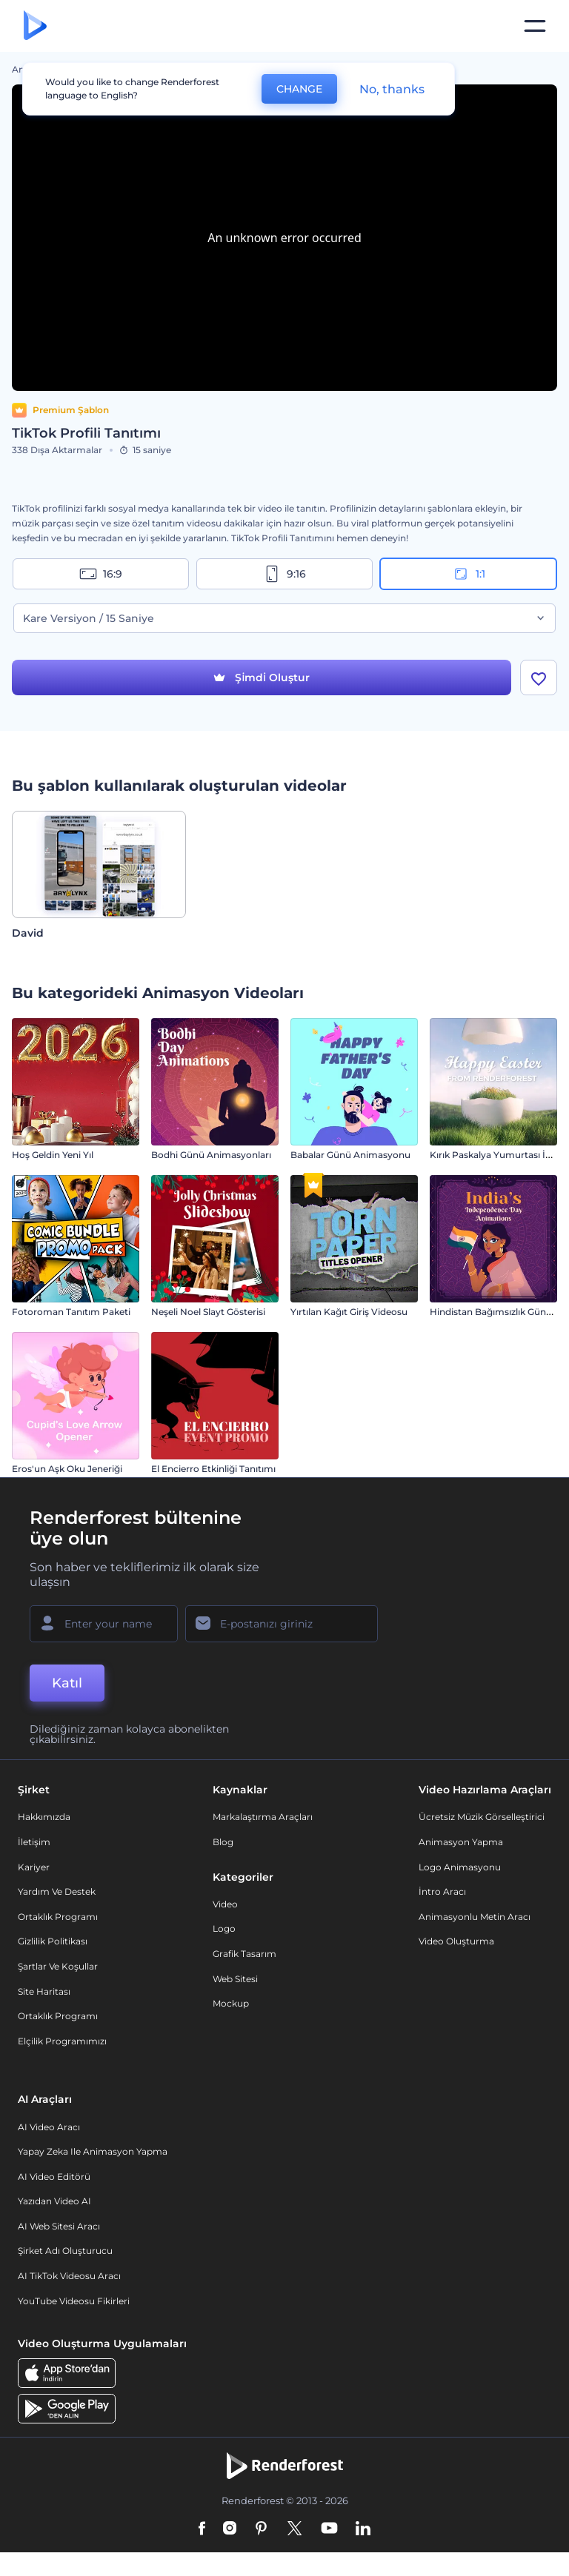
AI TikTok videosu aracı (69, 2275)
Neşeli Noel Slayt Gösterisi (208, 1311)
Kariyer (34, 1867)
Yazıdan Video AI (54, 2201)
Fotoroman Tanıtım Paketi (71, 1311)
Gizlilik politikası (52, 1941)
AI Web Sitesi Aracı (59, 2226)
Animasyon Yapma (461, 1841)
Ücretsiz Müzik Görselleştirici (482, 1816)
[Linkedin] (363, 2529)
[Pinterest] (261, 2529)
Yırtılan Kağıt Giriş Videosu (348, 1311)
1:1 (468, 574)
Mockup (231, 2003)
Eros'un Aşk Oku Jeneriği (67, 1468)
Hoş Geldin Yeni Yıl (52, 1154)
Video (225, 1904)
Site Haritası (44, 1991)
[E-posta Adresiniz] (281, 1623)
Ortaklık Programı (58, 1916)
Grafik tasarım (244, 1953)
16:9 (100, 574)
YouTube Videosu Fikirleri (74, 2300)
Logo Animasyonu (460, 1867)
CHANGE (299, 89)
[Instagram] (229, 2529)
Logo (224, 1928)
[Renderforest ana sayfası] (35, 26)
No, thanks (392, 89)
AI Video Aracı (49, 2126)
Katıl (67, 1683)
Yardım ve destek (57, 1891)
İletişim (34, 1841)
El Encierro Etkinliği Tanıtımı (213, 1468)
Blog (223, 1841)
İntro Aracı (442, 1891)
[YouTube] (329, 2529)
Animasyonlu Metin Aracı (474, 1916)
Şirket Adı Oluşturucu (65, 2250)
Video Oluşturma (456, 1941)
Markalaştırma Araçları (263, 1816)
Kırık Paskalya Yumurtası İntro (497, 1154)
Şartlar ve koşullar (58, 1966)
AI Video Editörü (54, 2176)
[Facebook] (202, 2529)
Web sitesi (235, 1978)
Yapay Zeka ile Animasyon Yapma (92, 2151)
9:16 (284, 574)
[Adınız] (104, 1623)
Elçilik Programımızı (62, 2041)
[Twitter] (294, 2529)
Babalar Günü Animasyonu (350, 1154)
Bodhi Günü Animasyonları (211, 1154)
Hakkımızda (44, 1816)
